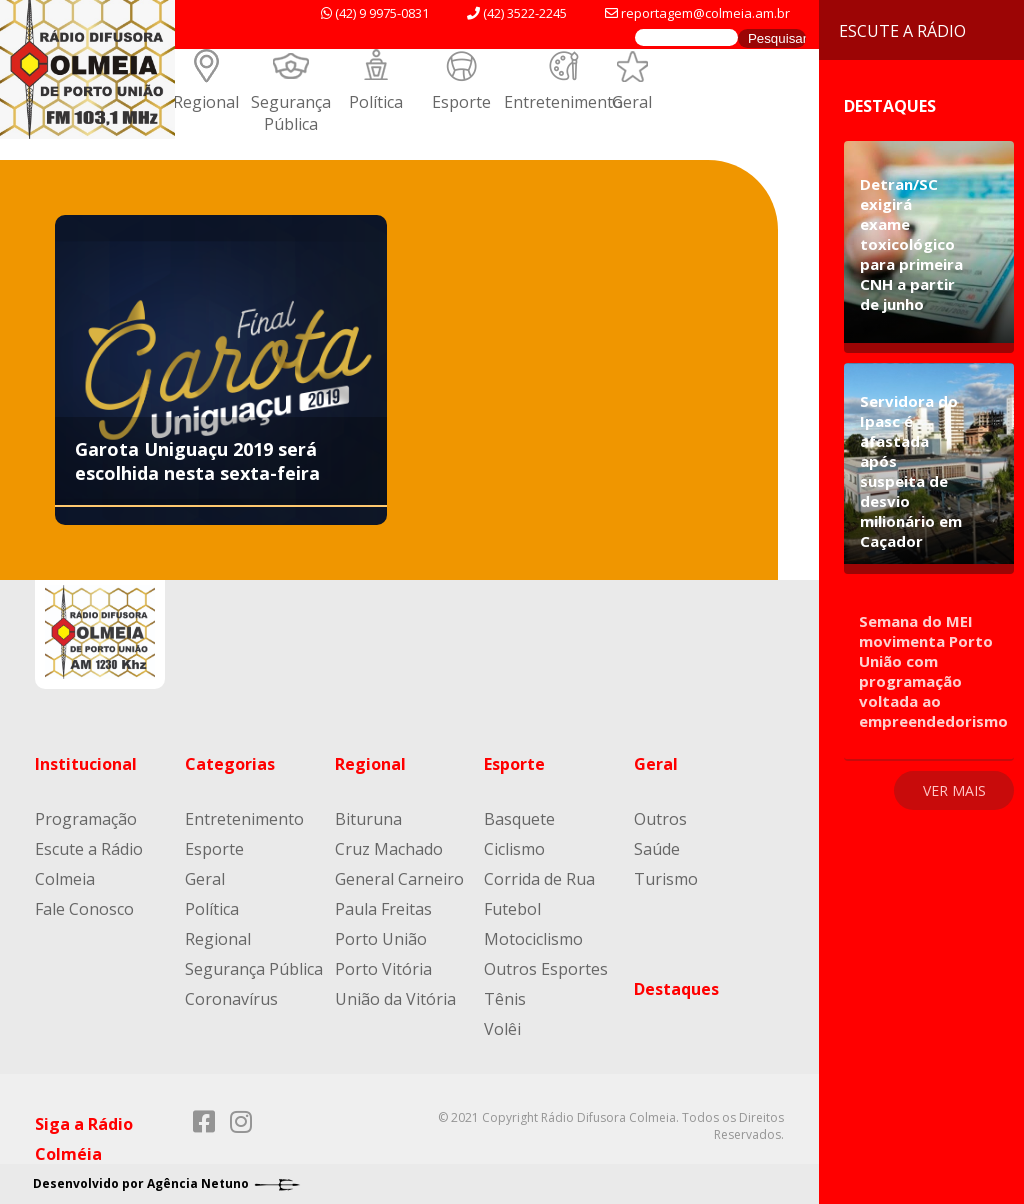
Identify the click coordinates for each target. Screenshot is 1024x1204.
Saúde (657, 849)
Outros (660, 819)
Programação (86, 819)
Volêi (502, 1029)
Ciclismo (514, 849)
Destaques (676, 989)
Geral (632, 102)
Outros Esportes (546, 969)
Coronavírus (231, 999)
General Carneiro (399, 879)
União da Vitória (395, 999)
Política (376, 102)
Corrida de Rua (539, 879)
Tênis (505, 999)
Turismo (666, 879)
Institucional (86, 764)
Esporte (461, 102)
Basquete (519, 819)
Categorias (230, 764)
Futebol (512, 909)
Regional (206, 102)
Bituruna (368, 819)
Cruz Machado (389, 849)
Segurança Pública (291, 113)
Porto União (381, 939)
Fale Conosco (84, 909)
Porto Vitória (383, 969)
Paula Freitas (383, 909)
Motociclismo (533, 939)
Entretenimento (563, 102)
